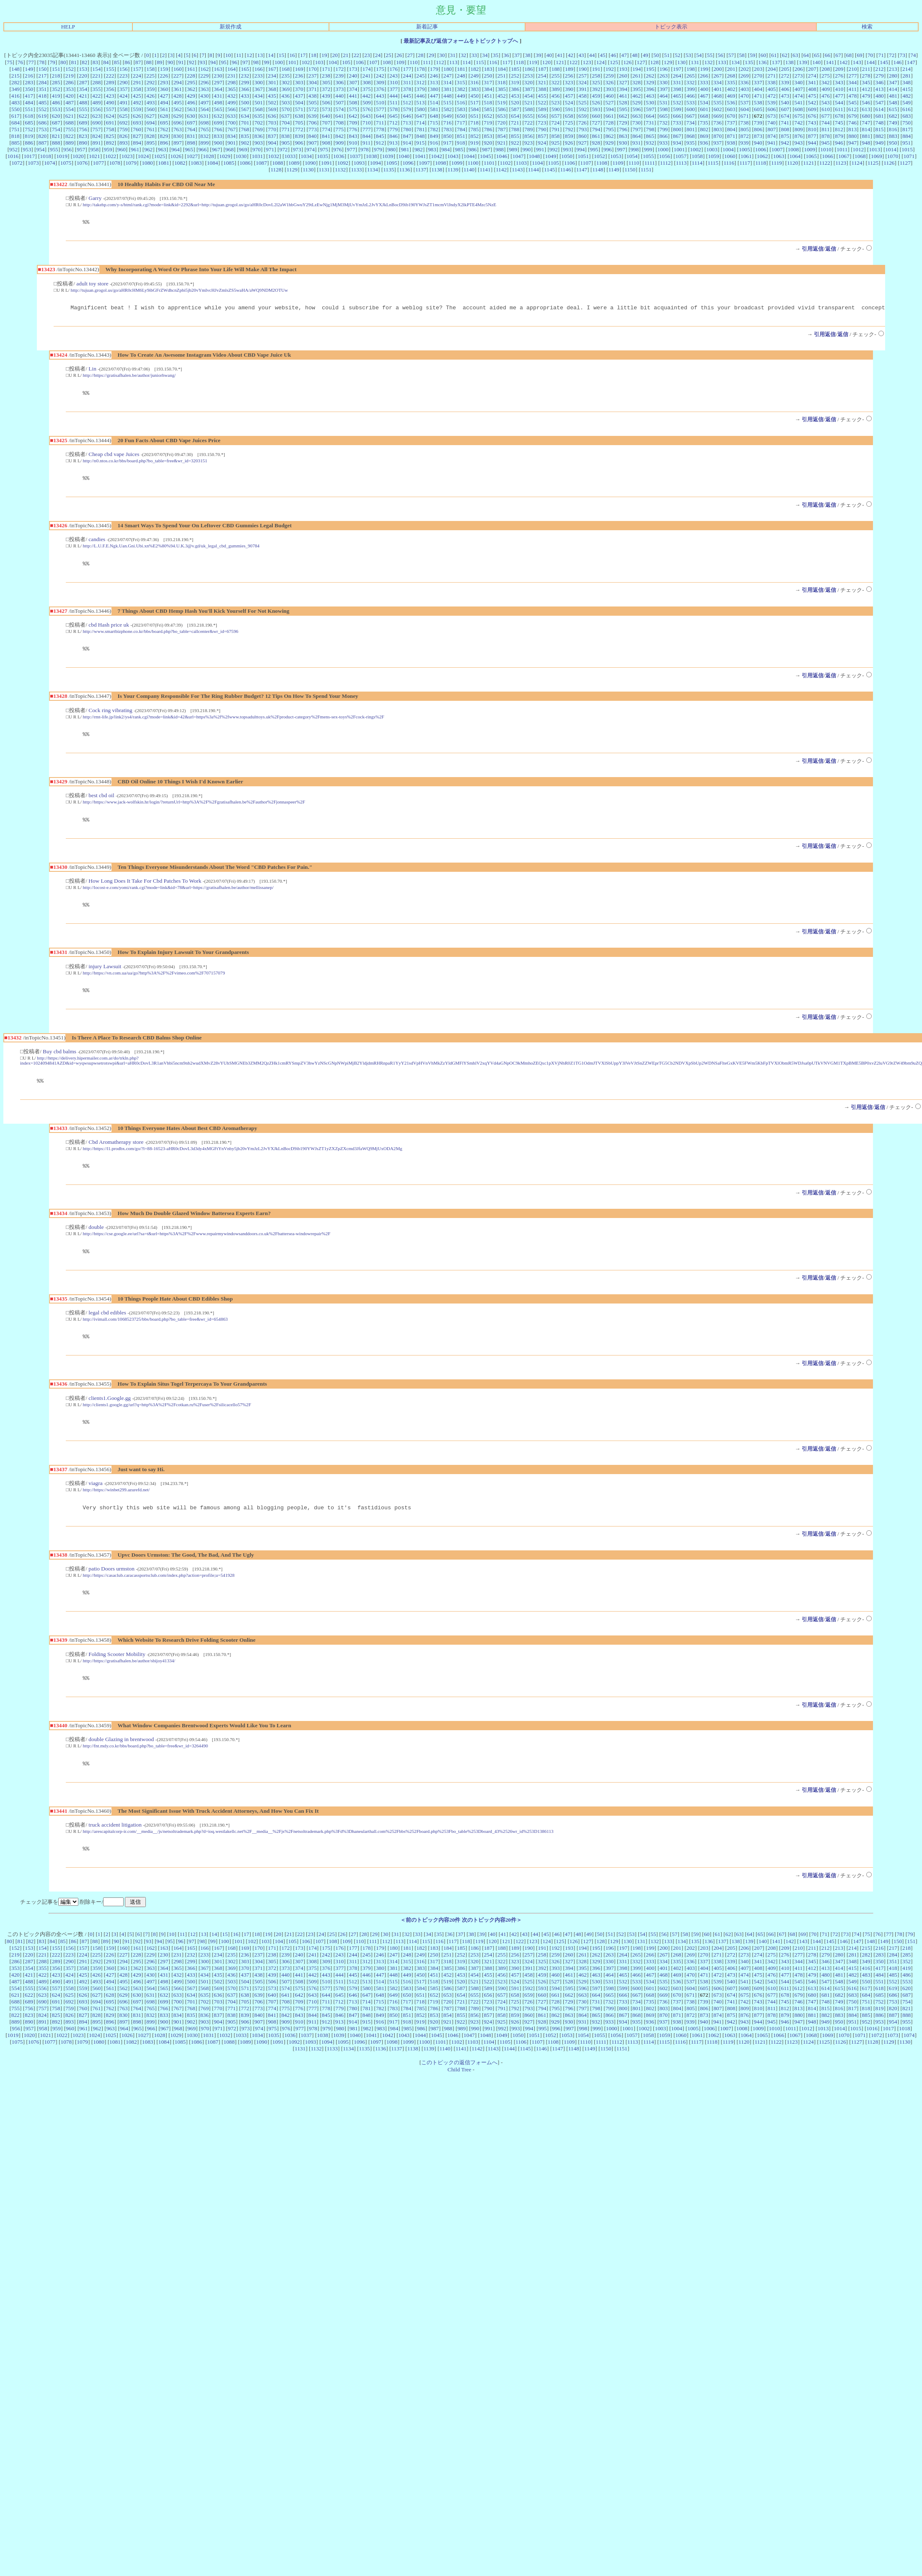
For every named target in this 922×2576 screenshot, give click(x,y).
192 (610, 69)
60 (763, 55)
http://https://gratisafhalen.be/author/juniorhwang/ (129, 377)
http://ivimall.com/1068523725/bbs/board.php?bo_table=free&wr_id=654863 (155, 1335)
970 (256, 149)
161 (191, 69)
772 (299, 129)
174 (367, 69)
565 (218, 109)
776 (353, 129)
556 (96, 109)
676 (812, 116)
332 (690, 82)
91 (181, 62)
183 (488, 69)
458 (582, 96)
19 (324, 55)
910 (353, 143)
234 (272, 76)
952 (13, 149)
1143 (517, 169)
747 (866, 122)
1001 (679, 149)
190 (582, 69)
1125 (873, 163)
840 (312, 136)
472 (771, 96)
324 (582, 82)
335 (731, 82)
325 (596, 82)
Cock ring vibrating (110, 718)
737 (731, 122)
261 (636, 76)
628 (164, 116)
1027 (192, 156)
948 (866, 143)
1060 (730, 156)
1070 (893, 156)
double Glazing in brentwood (121, 1762)
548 (893, 102)
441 (353, 96)
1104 (537, 163)
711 (380, 122)
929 (609, 143)
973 (297, 149)
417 (29, 96)
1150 (629, 169)
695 (164, 122)
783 (447, 129)
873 (758, 136)
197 (677, 69)
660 (596, 116)
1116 (728, 163)
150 (42, 69)
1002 (695, 149)
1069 (876, 156)
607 (785, 109)
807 (771, 129)
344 (852, 82)
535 (717, 102)
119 (533, 62)
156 (123, 69)
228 (191, 76)
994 (580, 149)
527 (609, 102)
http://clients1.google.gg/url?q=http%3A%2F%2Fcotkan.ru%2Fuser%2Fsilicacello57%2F (167, 1422)
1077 (98, 163)
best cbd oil (101, 804)
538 (758, 102)
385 (501, 89)
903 (258, 143)
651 (474, 116)
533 (690, 102)
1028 (208, 156)
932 (650, 143)
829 (164, 136)
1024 (143, 156)
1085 (229, 163)
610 (825, 109)
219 (69, 76)
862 (609, 136)
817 (906, 129)
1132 (340, 169)
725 (569, 122)
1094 (375, 163)
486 (56, 102)
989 (513, 149)
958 (94, 149)
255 (556, 76)
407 (799, 89)
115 (480, 62)
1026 (175, 156)
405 (771, 89)
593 (596, 109)
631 (204, 116)
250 (488, 76)
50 (656, 55)
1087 (261, 163)
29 (431, 55)
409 (825, 89)
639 (312, 116)
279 (879, 76)
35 (495, 55)
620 (56, 116)
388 (542, 89)
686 (42, 122)
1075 (66, 163)
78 (41, 62)
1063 (779, 156)
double (96, 1242)
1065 (811, 156)
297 (218, 82)
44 (592, 55)
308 (367, 82)
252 (515, 76)
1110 (634, 163)
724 (555, 122)
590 (556, 109)
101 (292, 62)
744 (825, 122)
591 (569, 109)
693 (137, 122)
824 (96, 136)
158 (150, 69)
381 (447, 89)
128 (654, 62)
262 (650, 76)
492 (137, 102)
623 (96, 116)
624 (110, 116)
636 (272, 116)
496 (191, 102)
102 (305, 62)
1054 (632, 156)
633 (231, 116)
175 (380, 69)
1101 (489, 163)
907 (312, 143)
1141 (485, 169)
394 (623, 89)
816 (893, 129)
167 (272, 69)
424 (123, 96)
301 (272, 82)
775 (339, 129)
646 (407, 116)
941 (771, 143)
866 (663, 136)
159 (164, 69)
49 (645, 55)
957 (81, 149)
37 (517, 55)
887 (42, 143)
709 (353, 122)
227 (177, 76)
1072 (17, 163)
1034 (306, 156)
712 (393, 122)
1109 (617, 163)
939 (744, 143)
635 (258, 116)
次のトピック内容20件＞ (492, 1945)
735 (704, 122)
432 (231, 96)
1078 (114, 163)
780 (407, 129)
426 (150, 96)
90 (170, 62)
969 (243, 149)
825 (110, 136)
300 (258, 82)
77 (31, 62)
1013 (874, 149)
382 (461, 89)
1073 (33, 163)
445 (407, 96)
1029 (224, 156)
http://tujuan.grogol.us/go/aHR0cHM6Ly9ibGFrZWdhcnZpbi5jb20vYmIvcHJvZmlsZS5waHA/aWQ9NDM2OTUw (179, 291)
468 (717, 96)
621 (69, 116)
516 (461, 102)
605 (758, 109)
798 (650, 129)
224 (137, 76)
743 (812, 122)
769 (258, 129)
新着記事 (427, 26)
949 (879, 143)
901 (232, 143)
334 (717, 82)
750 (906, 122)
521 (528, 102)
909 (339, 143)
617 (15, 116)
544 (839, 102)
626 (137, 116)
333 (704, 82)
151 (56, 69)
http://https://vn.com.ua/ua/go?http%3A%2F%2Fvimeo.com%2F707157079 (154, 984)
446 (420, 96)
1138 (436, 169)
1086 (245, 163)
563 (191, 109)
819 (29, 136)
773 (312, 129)
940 (758, 143)
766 (218, 129)
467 (704, 96)
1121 (808, 163)
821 (56, 136)
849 (434, 136)
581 (434, 109)
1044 (469, 156)
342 (825, 82)
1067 (843, 156)
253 (528, 76)
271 (771, 76)
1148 (597, 169)
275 (825, 76)
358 (137, 89)
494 (164, 102)
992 (553, 149)
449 (461, 96)
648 (434, 116)
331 (677, 82)
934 (677, 143)
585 (488, 109)
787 (501, 129)
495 (178, 102)
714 (420, 122)
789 (528, 129)
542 (812, 102)
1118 (760, 163)
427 (164, 96)
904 (272, 143)
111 (427, 62)
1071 (909, 156)
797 (636, 129)
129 (668, 62)
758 (110, 129)
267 (717, 76)
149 (29, 69)
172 (339, 69)
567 (245, 109)
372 (326, 89)
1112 (665, 163)
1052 (599, 156)
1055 (648, 156)
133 (722, 62)
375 (367, 89)
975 (324, 149)
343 (839, 82)
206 (799, 69)
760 (137, 129)
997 (621, 149)
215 (15, 76)
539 (771, 102)
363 (204, 89)
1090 (310, 163)
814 (866, 129)
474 (798, 96)
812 (839, 129)
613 (866, 109)
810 (812, 129)
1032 (274, 156)
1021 (94, 156)
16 (292, 55)
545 (852, 102)
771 (285, 129)
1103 (521, 163)
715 (434, 122)
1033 (289, 156)
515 (447, 102)
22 (356, 55)
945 (825, 143)
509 (367, 102)
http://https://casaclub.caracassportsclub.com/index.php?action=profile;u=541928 (159, 1595)
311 (407, 82)
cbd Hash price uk (108, 631)
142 (843, 62)
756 (83, 129)
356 (110, 89)
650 (461, 116)
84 (106, 62)
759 (123, 129)
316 (474, 82)
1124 (857, 163)
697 (191, 122)
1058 (697, 156)
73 (902, 55)
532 (677, 102)
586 (501, 109)
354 (83, 89)
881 (866, 136)
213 (893, 69)
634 (245, 116)
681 (879, 116)
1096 (408, 163)
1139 (453, 169)
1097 (424, 163)
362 (191, 89)
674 (785, 116)
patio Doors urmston (111, 1589)
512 (407, 102)
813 (852, 129)
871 (731, 136)
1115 (713, 163)
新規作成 (230, 26)
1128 (275, 169)
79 (52, 62)
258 (596, 76)
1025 (159, 156)
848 (420, 136)
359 (150, 89)
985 (459, 149)
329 (650, 82)
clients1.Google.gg (109, 1415)
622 (83, 116)
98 (256, 62)
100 (279, 62)
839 (299, 136)
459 (596, 96)
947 (852, 143)
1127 (905, 163)
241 (366, 76)
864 (636, 136)
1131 (324, 169)
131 (695, 62)
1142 (501, 169)
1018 (45, 156)
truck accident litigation (115, 1848)
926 (569, 143)
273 (798, 76)
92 (191, 62)
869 (704, 136)
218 (56, 76)
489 (96, 102)
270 (758, 76)
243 (393, 76)
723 (542, 122)
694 (150, 122)
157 (137, 69)
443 (380, 96)
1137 (420, 169)
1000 (663, 149)
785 (474, 129)
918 (461, 143)
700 (232, 122)
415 (906, 89)
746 (852, 122)
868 (690, 136)
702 (258, 122)
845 (380, 136)
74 (913, 55)
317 (488, 82)
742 (798, 122)
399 (690, 89)
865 (650, 136)
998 (634, 149)
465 (677, 96)
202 (745, 69)
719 (488, 122)
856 (528, 136)
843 (353, 136)
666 (677, 116)
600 (690, 109)
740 (771, 122)
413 (879, 89)
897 (178, 143)
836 (258, 136)
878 (825, 136)
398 (677, 89)
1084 (212, 163)
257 (582, 76)
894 (137, 143)
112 (440, 62)
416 (15, 96)
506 (326, 102)
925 (555, 143)
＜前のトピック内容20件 (430, 1945)
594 (610, 109)
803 (717, 129)
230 (218, 76)
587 (515, 109)
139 (803, 62)
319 (515, 82)
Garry (94, 198)
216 (29, 76)
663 (636, 116)
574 (339, 109)
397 (664, 89)
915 (420, 143)
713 (407, 122)
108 (387, 62)
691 (110, 122)
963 (162, 149)
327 (623, 82)
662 (623, 116)
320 (528, 82)
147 (911, 62)
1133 (356, 169)
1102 (505, 163)
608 (799, 109)
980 (391, 149)
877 (812, 136)
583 (461, 109)
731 (650, 122)
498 (218, 102)
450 (474, 96)
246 (434, 76)
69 (859, 55)
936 (704, 143)
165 (245, 69)
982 (418, 149)
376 (380, 89)
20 (335, 55)
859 (569, 136)
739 (758, 122)
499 (232, 102)
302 (285, 82)
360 (164, 89)
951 (906, 143)
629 (177, 116)
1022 (111, 156)
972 (283, 149)
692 (123, 122)
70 (870, 55)
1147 (581, 169)
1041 (420, 156)
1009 (809, 149)
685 (29, 122)
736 (717, 122)
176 (393, 69)
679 (852, 116)
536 (731, 102)
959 (108, 149)
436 (285, 96)
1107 (585, 163)
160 (178, 69)
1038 (371, 156)
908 (326, 143)
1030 (241, 156)
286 (69, 82)
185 (515, 69)
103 (319, 62)
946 (839, 143)
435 (272, 96)
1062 (762, 156)
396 (650, 89)
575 (353, 109)
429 (191, 96)
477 (839, 96)
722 (528, 122)
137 (776, 62)
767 (232, 129)
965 (189, 149)
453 (515, 96)
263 (663, 76)
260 (623, 76)
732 (663, 122)
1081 (163, 163)
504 (299, 102)
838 (285, 136)
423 (110, 96)
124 (600, 62)
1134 (372, 169)
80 (63, 62)
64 (806, 55)
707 (326, 122)
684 (15, 122)
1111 (649, 163)
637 (285, 116)
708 (339, 122)
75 (9, 62)
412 (866, 89)
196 (664, 69)
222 (110, 76)
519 (501, 102)
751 (15, 129)
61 (774, 55)
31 (453, 55)
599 (677, 109)
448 (447, 96)
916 (434, 143)
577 (380, 109)
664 (650, 116)
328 (636, 82)
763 (178, 129)
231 (231, 76)
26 (399, 55)
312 (420, 82)
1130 (308, 169)
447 (434, 96)
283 (29, 82)
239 (339, 76)
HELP (68, 26)
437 (299, 96)
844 (366, 136)
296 (204, 82)
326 (609, 82)
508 (353, 102)
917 (447, 143)
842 (339, 136)
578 (393, 109)
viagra (95, 1502)
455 (542, 96)
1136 (404, 169)
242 (380, 76)
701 (245, 122)
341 (812, 82)
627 (150, 116)
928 (596, 143)
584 (474, 109)
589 (542, 109)
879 (839, 136)
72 (891, 55)
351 (42, 89)
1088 (277, 163)
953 (27, 149)
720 (501, 122)
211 (866, 69)
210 (853, 69)
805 (745, 129)
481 (893, 96)
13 (260, 55)
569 (272, 109)
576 (367, 109)
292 (150, 82)
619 (42, 116)
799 (664, 129)
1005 (744, 149)
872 (745, 136)
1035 (322, 156)
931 (636, 143)
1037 (355, 156)
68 (849, 55)
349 (15, 89)
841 (326, 136)
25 (388, 55)
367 (258, 89)
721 (515, 122)
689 (83, 122)
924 (542, 143)
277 (852, 76)
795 (610, 129)
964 (175, 149)
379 (421, 89)
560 (150, 109)
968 (229, 149)
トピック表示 (671, 26)
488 (83, 102)
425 (137, 96)
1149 (614, 169)
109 (400, 62)
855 (515, 136)
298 (232, 82)
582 (447, 109)
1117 (744, 163)
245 (420, 76)
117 (506, 62)
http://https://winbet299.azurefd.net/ (116, 1508)
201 (731, 69)
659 (582, 116)
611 (839, 109)
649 (447, 116)
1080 (147, 163)
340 (798, 82)
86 (127, 62)
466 (690, 96)
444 (393, 96)
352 (56, 89)
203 (758, 69)
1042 (436, 156)
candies (96, 544)
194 (636, 69)
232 (245, 76)
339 (785, 82)
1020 (78, 156)
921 (501, 143)
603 (731, 109)
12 (249, 55)
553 (56, 109)
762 (164, 129)
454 (528, 96)
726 (582, 122)
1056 (665, 156)
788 (515, 129)
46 (613, 55)
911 (367, 143)
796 (623, 129)
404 (758, 89)
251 (501, 76)
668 (704, 116)
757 (96, 129)
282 (15, 82)
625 (123, 116)
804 (731, 129)
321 (542, 82)
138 (789, 62)
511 (393, 102)
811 (825, 129)
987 (486, 149)
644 (380, 116)
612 (852, 109)
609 (812, 109)
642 (353, 116)
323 (569, 82)
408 (812, 89)
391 (582, 89)
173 (353, 69)
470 (745, 96)
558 (123, 109)
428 (177, 96)
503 (285, 102)
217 (42, 76)
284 (42, 82)
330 (663, 82)
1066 (827, 156)
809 (799, 129)
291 (137, 82)
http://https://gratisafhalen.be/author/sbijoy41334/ (129, 1682)
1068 (860, 156)
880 (852, 136)
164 (232, 69)
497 (204, 102)
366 (245, 89)
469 (731, 96)
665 (663, 116)
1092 (343, 163)
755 (69, 129)
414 (893, 89)
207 (812, 69)
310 (393, 82)
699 (218, 122)
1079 (131, 163)
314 (447, 82)
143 (857, 62)
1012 (858, 149)
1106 (569, 163)
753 (42, 129)
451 (488, 96)
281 (906, 76)
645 (393, 116)
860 (582, 136)
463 (650, 96)
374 (353, 89)
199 (704, 69)
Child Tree (459, 2094)
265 (690, 76)
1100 (473, 163)
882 (879, 136)
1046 (502, 156)
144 (870, 62)
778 (380, 129)
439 (326, 96)
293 (164, 82)
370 (299, 89)
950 (893, 143)
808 (785, 129)
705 (299, 122)
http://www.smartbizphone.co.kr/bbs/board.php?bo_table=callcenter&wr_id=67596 (160, 637)
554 (69, 109)
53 (688, 55)
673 (771, 116)
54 (699, 55)
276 (839, 76)
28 (420, 55)
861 (596, 136)
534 (704, 102)
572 (312, 109)
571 (299, 109)
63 (795, 55)
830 (177, 136)
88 (148, 62)
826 (123, 136)
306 (339, 82)
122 (573, 62)
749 (893, 122)
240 (353, 76)
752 (29, 129)
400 (704, 89)
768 (245, 129)
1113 (681, 163)
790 (542, 129)
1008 (793, 149)
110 (413, 62)
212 (879, 69)
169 (299, 69)
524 (569, 102)
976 (337, 149)
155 (110, 69)
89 (159, 62)
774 (326, 129)
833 (218, 136)
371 (312, 89)
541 (798, 102)
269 (745, 76)
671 (745, 116)
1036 (338, 156)
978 (364, 149)
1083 (196, 163)
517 (474, 102)
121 (560, 62)
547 (879, 102)
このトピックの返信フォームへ (459, 2087)
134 (735, 62)
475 (812, 96)
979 (378, 149)
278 (866, 76)
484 (29, 102)
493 (150, 102)
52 (677, 55)
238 (326, 76)
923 (528, 143)
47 (624, 55)
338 (771, 82)
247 (447, 76)
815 (879, 129)
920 (488, 143)
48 (634, 55)
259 (609, 76)
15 (281, 55)
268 (731, 76)
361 (178, 89)
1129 (292, 169)
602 (717, 109)
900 (218, 143)
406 (785, 89)
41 (559, 55)
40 (549, 55)
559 (137, 109)
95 (223, 62)
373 (339, 89)
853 (488, 136)
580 (421, 109)
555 (83, 109)
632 (218, 116)
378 (407, 89)
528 (623, 102)
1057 (680, 156)
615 (893, 109)
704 (285, 122)
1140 (469, 169)
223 (123, 76)
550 (15, 109)
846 (393, 136)
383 (474, 89)
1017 (29, 156)
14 (270, 55)
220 (83, 76)
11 (238, 55)
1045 (485, 156)
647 (420, 116)
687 (56, 122)
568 (258, 109)
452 (501, 96)
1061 (746, 156)
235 (285, 76)
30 (442, 55)
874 (771, 136)
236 (299, 76)
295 (191, 82)
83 (95, 62)
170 (312, 69)
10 (228, 55)
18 (313, 55)
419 (56, 96)
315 (461, 82)
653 (501, 116)
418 (42, 96)
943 (798, 143)
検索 (867, 26)
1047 (518, 156)
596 (636, 109)
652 (488, 116)
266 (704, 76)
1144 (533, 169)
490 (110, 102)
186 (528, 69)
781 (421, 129)
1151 (645, 169)
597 (650, 109)
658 (569, 116)
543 (825, 102)
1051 (583, 156)
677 (825, 116)
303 (299, 82)
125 (614, 62)
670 (731, 116)
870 (717, 136)
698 (204, 122)
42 (570, 55)
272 (785, 76)
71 (880, 55)
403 (745, 89)
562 (178, 109)
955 (54, 149)
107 (373, 62)
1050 (566, 156)
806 (758, 129)
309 (380, 82)
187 (542, 69)
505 (312, 102)
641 (339, 116)
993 (567, 149)
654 (515, 116)
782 (434, 129)
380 (434, 89)
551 (29, 109)
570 (285, 109)
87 (138, 62)
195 (650, 69)
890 (83, 143)
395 (636, 89)
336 (744, 82)
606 (771, 109)
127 (641, 62)
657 (556, 116)
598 (664, 109)
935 (690, 143)
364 (218, 89)
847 (407, 136)
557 (110, 109)
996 (607, 149)
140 (816, 62)
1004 (728, 149)
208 (825, 69)
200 (717, 69)
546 (866, 102)
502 (272, 102)
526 (596, 102)
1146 (565, 169)
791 (556, 129)
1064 (795, 156)
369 (285, 89)
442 (366, 96)
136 (762, 62)
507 (339, 102)
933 (663, 143)
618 (29, 116)
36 (506, 55)
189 (569, 69)
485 (42, 102)
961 (135, 149)
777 (367, 129)
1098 (440, 163)
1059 (713, 156)
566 (232, 109)
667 (690, 116)
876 (798, 136)
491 (123, 102)
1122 (824, 163)
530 (650, 102)
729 (623, 122)
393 (610, 89)
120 (546, 62)
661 (609, 116)
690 (96, 122)
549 (906, 102)
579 (407, 109)
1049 (550, 156)
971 (270, 149)
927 (582, 143)
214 (906, 69)
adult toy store (92, 285)
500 (245, 102)
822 (69, 136)
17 (303, 55)
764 (191, 129)
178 (421, 69)
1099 (457, 163)
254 (542, 76)
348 (906, 82)
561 (164, 109)
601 (704, 109)
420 (69, 96)
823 (83, 136)
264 (677, 76)
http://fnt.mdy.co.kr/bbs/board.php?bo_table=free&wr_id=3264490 (145, 1768)
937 (717, 143)
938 (731, 143)
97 (245, 62)
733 (677, 122)
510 (380, 102)
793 (582, 129)
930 (623, 143)
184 (501, 69)
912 (380, 143)
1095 (391, 163)
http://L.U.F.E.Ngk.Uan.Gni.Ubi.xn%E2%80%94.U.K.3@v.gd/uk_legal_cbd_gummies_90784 (171, 550)
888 (56, 143)
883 (893, 136)
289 (110, 82)
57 (731, 55)
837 (272, 136)
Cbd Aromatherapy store (115, 1156)
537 (744, 102)
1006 (761, 149)
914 (407, 143)
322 (555, 82)
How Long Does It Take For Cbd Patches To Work (144, 891)
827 (137, 136)
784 (461, 129)
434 (258, 96)
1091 (326, 163)
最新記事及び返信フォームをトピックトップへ (461, 41)
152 (69, 69)
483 (15, 102)
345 (866, 82)
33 (474, 55)
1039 (388, 156)
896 (164, 143)
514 (434, 102)
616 (906, 109)
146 (898, 62)
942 (785, 143)
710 (367, 122)
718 (474, 122)
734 (690, 122)
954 (40, 149)
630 (191, 116)
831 (191, 136)
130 (681, 62)
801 (690, 129)
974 (310, 149)
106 (359, 62)
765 (204, 129)
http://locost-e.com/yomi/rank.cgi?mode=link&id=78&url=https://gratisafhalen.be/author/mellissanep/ (178, 897)
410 (839, 89)
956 (67, 149)
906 (299, 143)
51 (667, 55)
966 (202, 149)
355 (96, 89)
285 (56, 82)
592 (582, 109)
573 (326, 109)
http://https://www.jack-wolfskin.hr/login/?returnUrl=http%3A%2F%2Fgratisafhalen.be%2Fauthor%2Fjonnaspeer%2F (194, 810)
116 (493, 62)
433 (245, 96)
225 (150, 76)
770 (272, 129)
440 (339, 96)
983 (432, 149)
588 (528, 109)
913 (393, 143)
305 (326, 82)
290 (123, 82)
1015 (907, 149)
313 (434, 82)
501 (258, 102)
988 (499, 149)
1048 (534, 156)
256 (569, 76)
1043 (452, 156)
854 (501, 136)
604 (745, 109)
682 (893, 116)
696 (178, 122)
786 (488, 129)
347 (893, 82)
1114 (697, 163)
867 (677, 136)
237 (312, 76)
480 (879, 96)
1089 (294, 163)
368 (272, 89)
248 (461, 76)
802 (704, 129)
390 (569, 89)
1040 (404, 156)
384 (488, 89)
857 (542, 136)
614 (879, 109)
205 (785, 69)
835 (245, 136)
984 (445, 149)
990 (526, 149)
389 (556, 89)
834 (231, 136)
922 (515, 143)
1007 (777, 149)
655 (528, 116)
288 (96, 82)
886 (29, 143)
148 (15, 69)
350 (29, 89)
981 (405, 149)
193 (623, 69)
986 (473, 149)
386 (515, 89)
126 (627, 62)
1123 (840, 163)
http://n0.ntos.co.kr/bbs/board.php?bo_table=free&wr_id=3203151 (145, 464)
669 (717, 116)
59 (752, 55)
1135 (388, 169)
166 (258, 69)
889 (69, 143)
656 (542, 116)
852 (474, 136)
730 (636, 122)
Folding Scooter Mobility (116, 1675)
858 (556, 136)
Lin (92, 371)
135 (749, 62)
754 (56, 129)
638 (299, 116)
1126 (888, 163)
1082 (180, 163)
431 (218, 96)
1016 (13, 156)
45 (602, 55)
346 (879, 82)
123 (587, 62)
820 (42, 136)
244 (407, 76)
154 (96, 69)
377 (393, 89)
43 (581, 55)
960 (121, 149)
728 (609, 122)
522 (542, 102)
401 (717, 89)
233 (258, 76)
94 (213, 62)
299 (245, 82)
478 (852, 96)
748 (879, 122)
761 (150, 129)
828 (150, 136)
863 (623, 136)
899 (204, 143)
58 (741, 55)
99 (266, 62)
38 (527, 55)
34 (484, 55)
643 (366, 116)
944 (812, 143)
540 (785, 102)
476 (825, 96)
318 (501, 82)
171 (326, 69)
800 (677, 129)
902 (245, 143)
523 (555, 102)
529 (636, 102)
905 (285, 143)
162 (204, 69)
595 (623, 109)
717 (461, 122)
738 (744, 122)
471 (758, 96)
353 (69, 89)
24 (378, 55)
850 (447, 136)
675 (798, 116)
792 (569, 129)
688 (69, 122)
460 (609, 96)
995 (594, 149)
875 (785, 136)
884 (906, 136)
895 (150, 143)
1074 (49, 163)
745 (839, 122)
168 (285, 69)
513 (420, 102)
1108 (601, 163)
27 (409, 55)
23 (367, 55)
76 (20, 62)
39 (538, 55)
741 (785, 122)
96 (234, 62)
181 (461, 69)
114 (467, 62)
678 (839, 116)
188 (556, 69)
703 (272, 122)
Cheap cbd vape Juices (113, 458)
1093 (359, 163)
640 (326, 116)
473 (785, 96)
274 (812, 76)
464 (663, 96)
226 (164, 76)
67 (838, 55)
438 (312, 96)
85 (116, 62)
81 (74, 62)
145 (884, 62)
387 (528, 89)
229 (204, 76)
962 (148, 149)
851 (461, 136)
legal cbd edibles (107, 1329)
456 (556, 96)
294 (178, 82)
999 (648, 149)
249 (474, 76)
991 (540, 149)
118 (519, 62)
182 (474, 69)
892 (110, 143)
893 (123, 143)
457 (569, 96)
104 (333, 62)
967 (216, 149)
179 (434, 69)
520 (515, 102)
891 (96, 143)
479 (866, 96)
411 (853, 89)
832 (204, 136)
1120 (792, 163)
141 (830, 62)
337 (758, 82)
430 (204, 96)
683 (906, 116)
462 (636, 96)
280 (893, 76)
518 (488, 102)
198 (690, 69)
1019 (61, 156)
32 (463, 55)
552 (42, 109)
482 (906, 96)
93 (202, 62)
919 (474, 143)
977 (351, 149)
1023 (127, 156)
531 (663, 102)
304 (312, 82)
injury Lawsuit (104, 977)
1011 (842, 149)
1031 (257, 156)
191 (596, 69)
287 (83, 82)
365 (232, 89)
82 (84, 62)
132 (708, 62)
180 (447, 69)
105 (346, 62)
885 (15, 143)
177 (407, 69)
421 (83, 96)
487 (69, 102)
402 (731, 89)
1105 (553, 163)
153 (83, 69)
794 (596, 129)
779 (393, 129)
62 (784, 55)
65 (816, 55)
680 (866, 116)
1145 (549, 169)
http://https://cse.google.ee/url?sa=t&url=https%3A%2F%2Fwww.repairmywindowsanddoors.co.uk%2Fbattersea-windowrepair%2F (207, 1248)
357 (123, 89)
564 (204, 109)
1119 (776, 163)
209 (839, 69)
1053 (616, 156)
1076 (82, 163)
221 (96, 76)
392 (596, 89)
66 (827, 55)
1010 (825, 149)
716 (447, 122)
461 (623, 96)
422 (96, 96)
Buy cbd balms (59, 1064)
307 (353, 82)
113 (453, 62)
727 (596, 122)
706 (312, 122)
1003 (711, 149)
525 (582, 102)
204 (771, 69)
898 (191, 143)
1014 (890, 149)
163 (218, 69)
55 (709, 55)
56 (720, 55)
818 (15, 136)
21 (345, 55)
